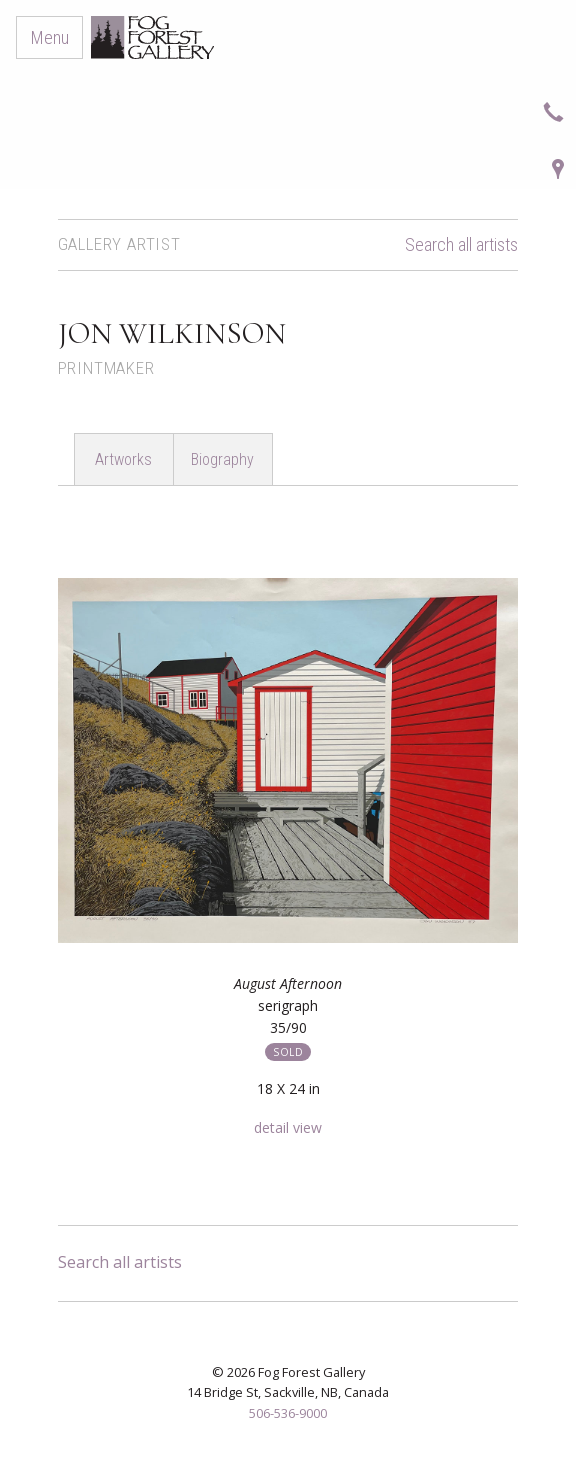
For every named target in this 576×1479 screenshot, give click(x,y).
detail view (288, 1127)
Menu (50, 37)
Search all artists (461, 245)
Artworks (123, 459)
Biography (222, 459)
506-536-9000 (288, 1413)
